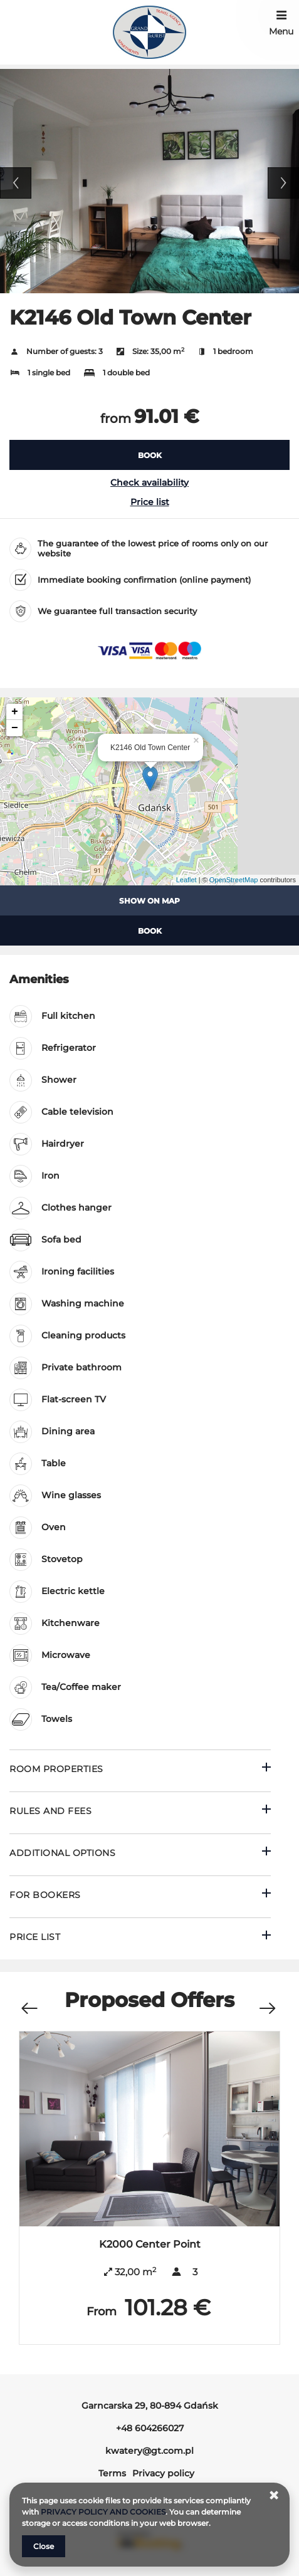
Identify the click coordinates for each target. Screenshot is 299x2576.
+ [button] (14, 711)
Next (283, 183)
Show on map (149, 900)
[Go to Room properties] (140, 1770)
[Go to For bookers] (140, 1896)
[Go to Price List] (140, 1938)
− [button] (14, 728)
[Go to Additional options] (140, 1854)
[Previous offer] (29, 2002)
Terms (112, 2473)
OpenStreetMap (233, 880)
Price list (149, 502)
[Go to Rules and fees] (140, 1812)
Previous (15, 183)
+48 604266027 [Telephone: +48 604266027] (150, 2428)
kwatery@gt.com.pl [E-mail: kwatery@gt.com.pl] (149, 2450)
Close (43, 2546)
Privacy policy (163, 2473)
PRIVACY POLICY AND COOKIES (103, 2511)
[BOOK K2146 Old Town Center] (149, 455)
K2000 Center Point (150, 2244)
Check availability (149, 482)
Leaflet (186, 880)
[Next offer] (267, 2002)
